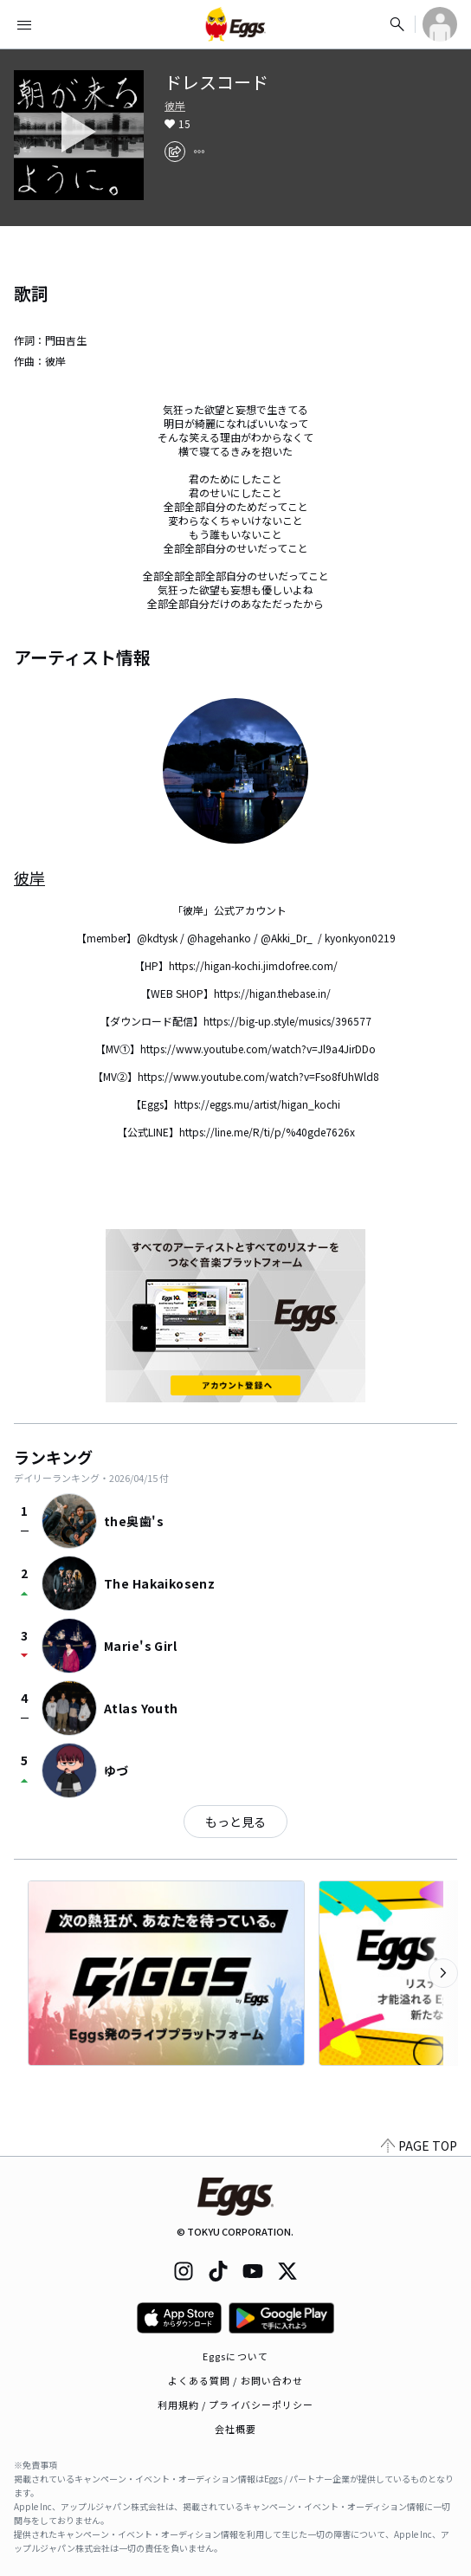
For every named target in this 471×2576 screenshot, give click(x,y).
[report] (199, 151)
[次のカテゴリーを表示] (443, 1973)
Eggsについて (235, 2356)
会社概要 (235, 2429)
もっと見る (235, 1821)
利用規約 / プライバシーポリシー (236, 2404)
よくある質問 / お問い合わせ (236, 2380)
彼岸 (175, 106)
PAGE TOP (419, 2145)
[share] (175, 151)
